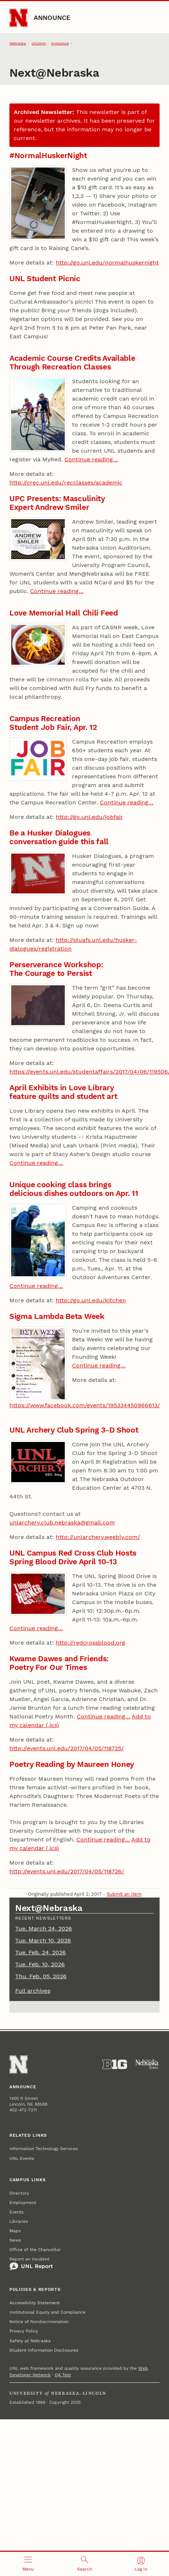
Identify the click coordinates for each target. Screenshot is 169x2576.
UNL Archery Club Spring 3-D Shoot (74, 1429)
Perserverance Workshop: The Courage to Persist (56, 969)
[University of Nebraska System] (147, 2064)
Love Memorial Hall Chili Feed (63, 612)
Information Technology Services (43, 2148)
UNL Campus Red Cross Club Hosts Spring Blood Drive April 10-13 (72, 1557)
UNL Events (21, 2158)
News (15, 2240)
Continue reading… (91, 459)
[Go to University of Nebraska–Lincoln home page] (18, 18)
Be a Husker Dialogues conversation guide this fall (59, 837)
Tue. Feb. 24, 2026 (40, 1952)
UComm (38, 43)
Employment (22, 2202)
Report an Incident (31, 2263)
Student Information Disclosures (43, 2350)
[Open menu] (28, 2564)
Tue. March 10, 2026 (43, 1940)
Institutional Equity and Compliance (47, 2312)
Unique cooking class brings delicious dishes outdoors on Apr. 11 (73, 1189)
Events (16, 2212)
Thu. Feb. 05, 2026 (41, 1976)
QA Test (63, 2374)
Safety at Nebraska (30, 2340)
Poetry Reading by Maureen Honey (71, 1764)
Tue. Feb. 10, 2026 (40, 1964)
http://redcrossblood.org (90, 1642)
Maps (15, 2230)
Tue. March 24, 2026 (43, 1928)
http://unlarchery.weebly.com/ (98, 1537)
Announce (52, 17)
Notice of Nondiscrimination (38, 2321)
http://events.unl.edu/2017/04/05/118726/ (66, 1871)
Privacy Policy (23, 2331)
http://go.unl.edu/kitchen (91, 1300)
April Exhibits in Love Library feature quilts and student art (63, 1092)
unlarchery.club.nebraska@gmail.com (62, 1522)
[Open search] (84, 2564)
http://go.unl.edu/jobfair (89, 816)
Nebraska (17, 43)
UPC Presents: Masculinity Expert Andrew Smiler (57, 503)
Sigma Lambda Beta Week (57, 1316)
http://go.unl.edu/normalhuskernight (107, 262)
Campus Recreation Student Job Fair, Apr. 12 (53, 723)
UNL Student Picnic (44, 278)
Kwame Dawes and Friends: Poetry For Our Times (59, 1663)
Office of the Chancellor (35, 2249)
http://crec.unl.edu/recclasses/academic (65, 482)
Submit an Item (124, 1894)
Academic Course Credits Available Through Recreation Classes (72, 362)
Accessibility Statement (34, 2302)
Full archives (32, 1990)
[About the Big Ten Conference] (114, 2064)
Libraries (18, 2221)
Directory (19, 2193)
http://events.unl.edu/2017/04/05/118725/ (66, 1748)
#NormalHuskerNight (48, 155)
